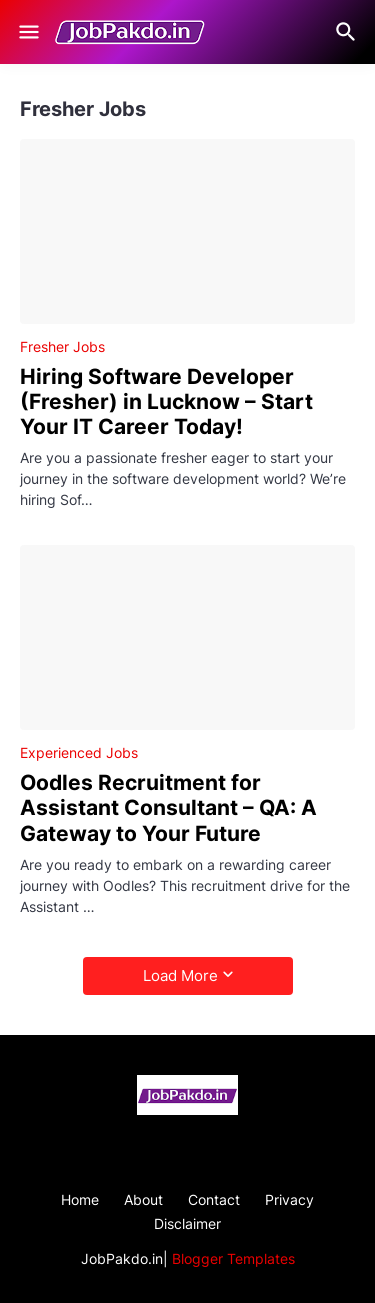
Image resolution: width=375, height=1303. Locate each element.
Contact (214, 1199)
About (143, 1199)
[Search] (348, 32)
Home (80, 1199)
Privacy (289, 1199)
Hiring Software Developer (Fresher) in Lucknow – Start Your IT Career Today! (166, 401)
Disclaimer (187, 1223)
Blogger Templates (233, 1258)
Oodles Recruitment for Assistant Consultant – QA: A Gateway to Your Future (168, 807)
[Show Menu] (27, 32)
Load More (180, 975)
